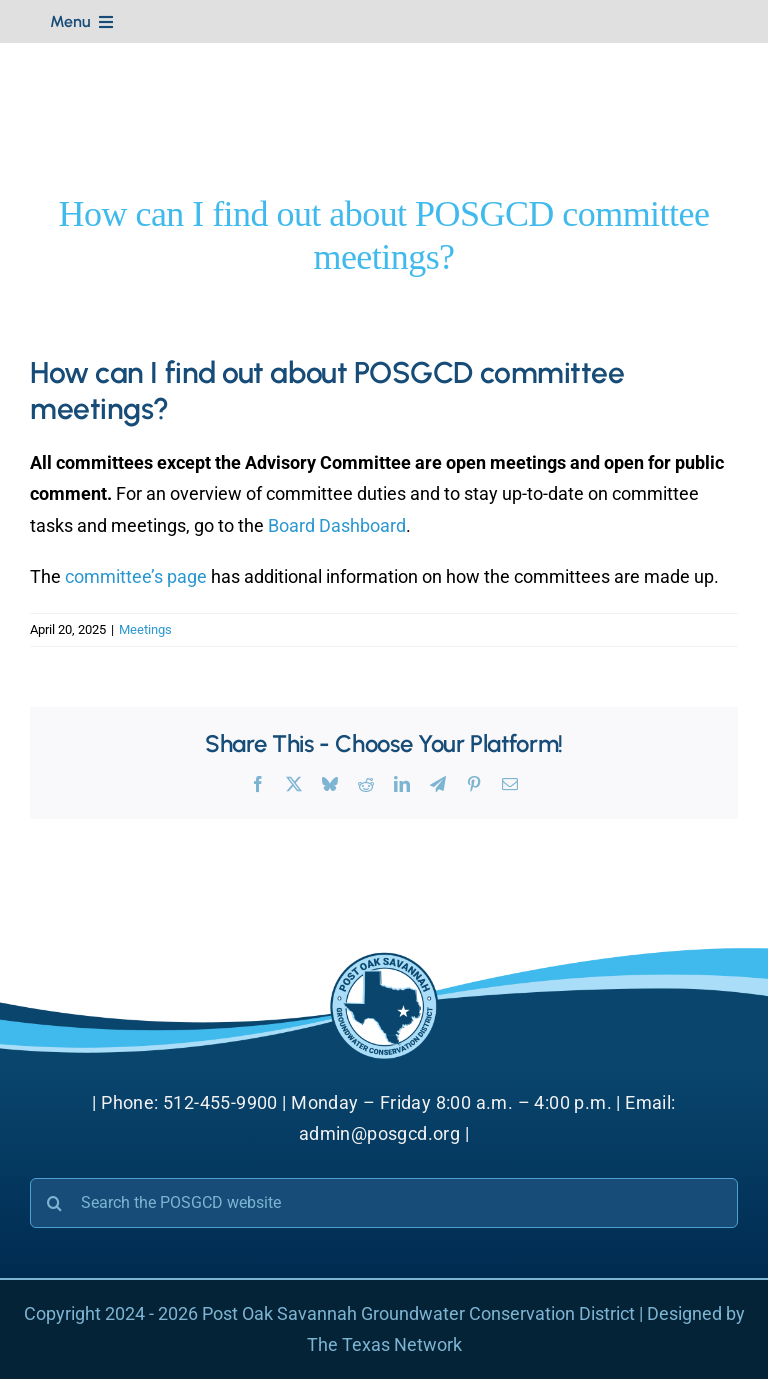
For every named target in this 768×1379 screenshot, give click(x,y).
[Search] (55, 1203)
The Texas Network (384, 1344)
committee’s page (136, 576)
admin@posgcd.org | (384, 1133)
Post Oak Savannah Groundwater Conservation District (418, 1313)
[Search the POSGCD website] (384, 1203)
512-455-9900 (220, 1102)
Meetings (145, 629)
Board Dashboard (337, 525)
